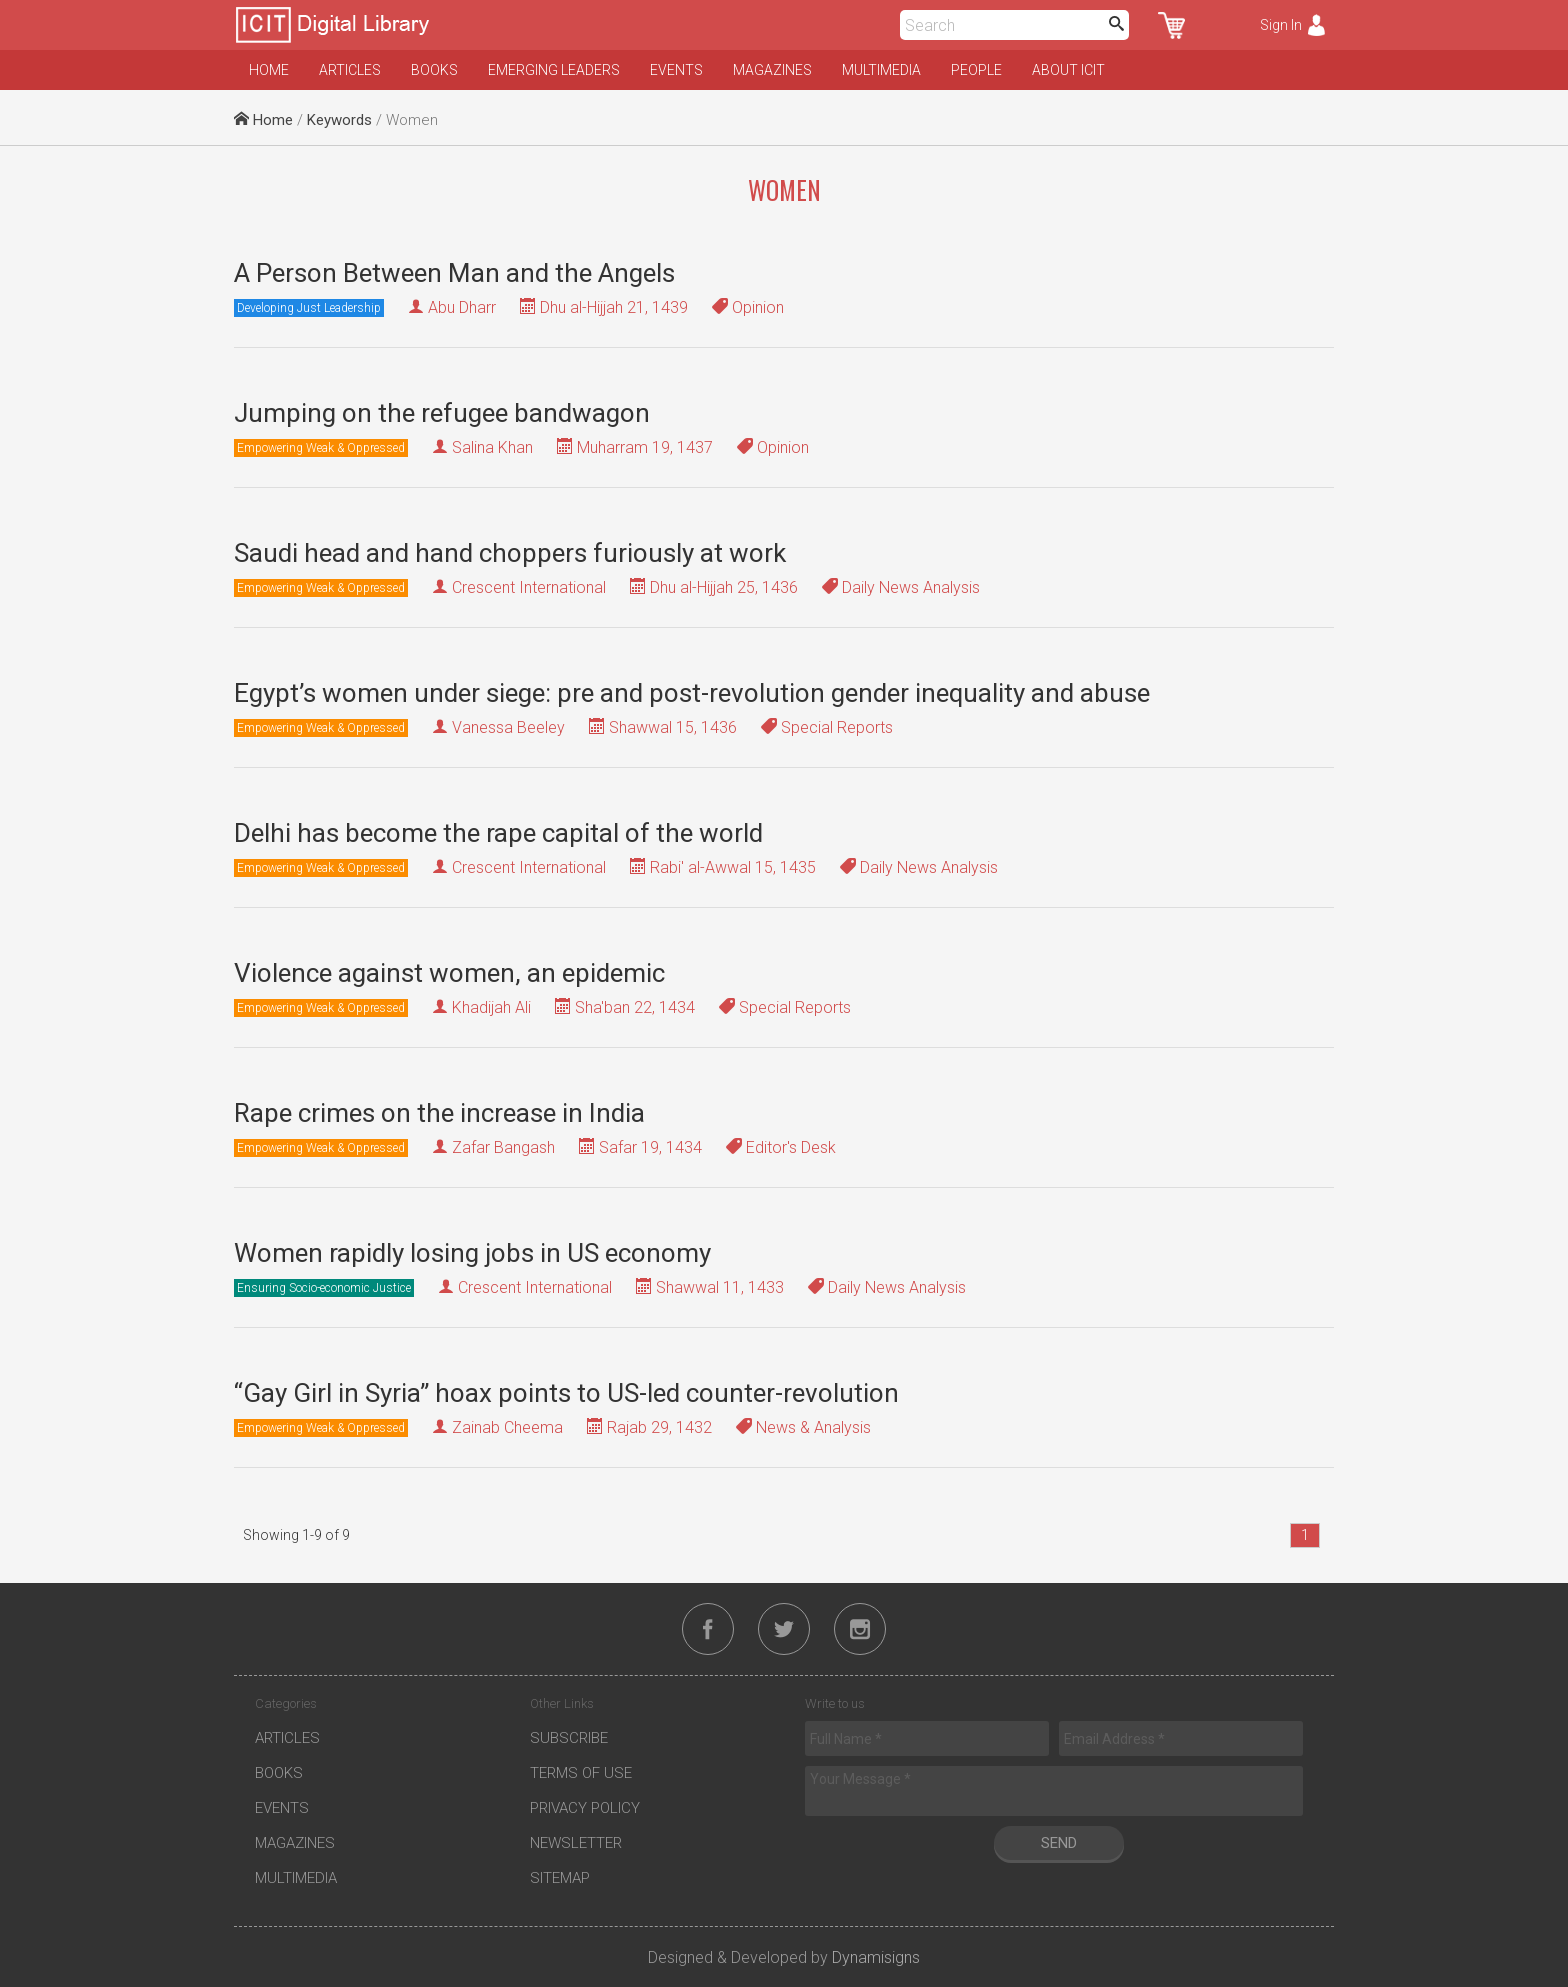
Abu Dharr (462, 307)
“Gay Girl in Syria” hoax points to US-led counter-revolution (566, 1393)
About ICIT (1068, 70)
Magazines (772, 70)
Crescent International (529, 587)
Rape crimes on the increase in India (439, 1113)
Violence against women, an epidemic (449, 973)
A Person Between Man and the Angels (454, 273)
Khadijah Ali (491, 1007)
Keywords (339, 120)
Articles (350, 70)
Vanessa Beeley (508, 727)
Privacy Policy (585, 1808)
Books (434, 70)
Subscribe (569, 1738)
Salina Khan (492, 447)
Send (1059, 1843)
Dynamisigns (876, 1957)
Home (269, 70)
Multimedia (881, 70)
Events (676, 70)
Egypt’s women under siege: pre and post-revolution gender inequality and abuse (692, 693)
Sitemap (560, 1878)
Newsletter (576, 1843)
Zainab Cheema (507, 1427)
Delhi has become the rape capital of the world (498, 833)
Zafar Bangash (503, 1147)
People (976, 70)
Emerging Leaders (554, 70)
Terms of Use (581, 1773)
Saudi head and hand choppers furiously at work (510, 553)
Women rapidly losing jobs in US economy (472, 1253)
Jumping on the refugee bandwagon (442, 413)
